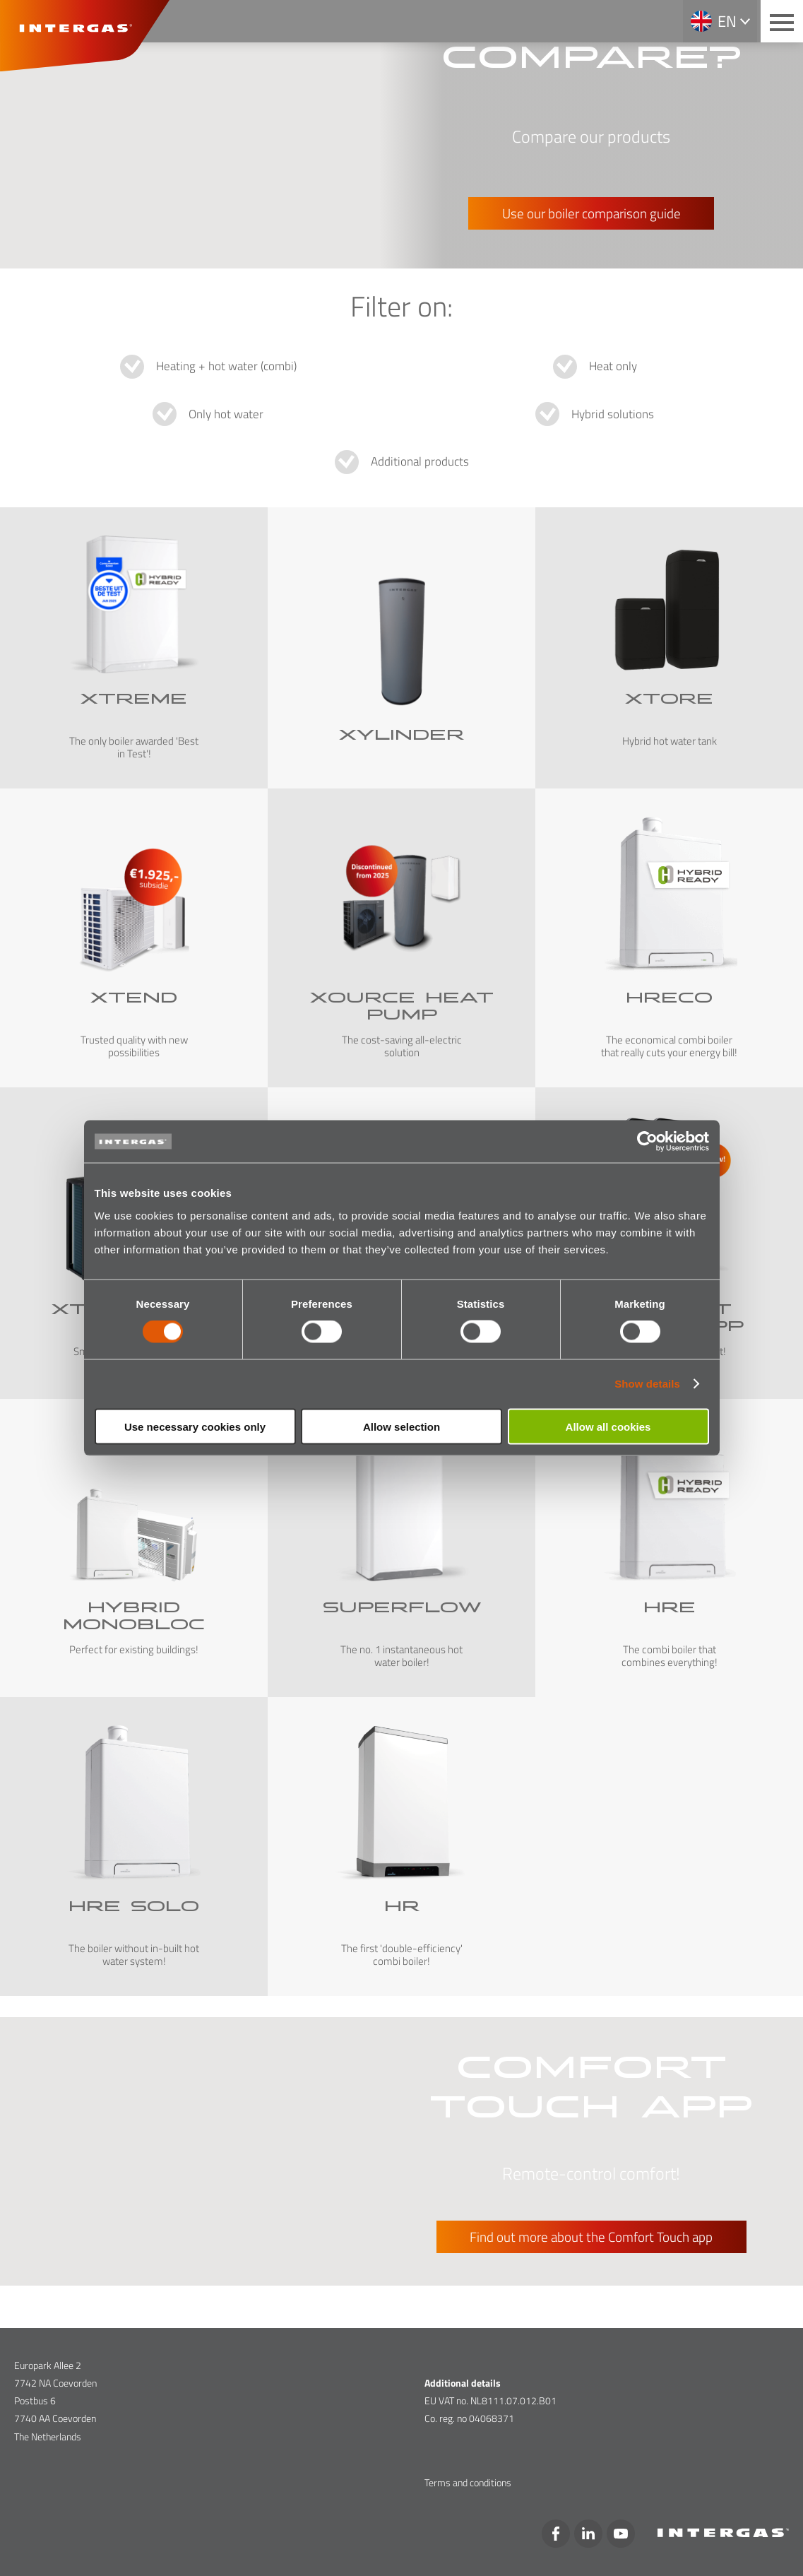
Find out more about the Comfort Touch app (591, 2236)
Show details (647, 1384)
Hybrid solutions (612, 414)
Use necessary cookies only (195, 1426)
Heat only (613, 366)
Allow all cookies (608, 1426)
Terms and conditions (467, 2482)
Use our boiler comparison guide (591, 213)
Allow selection (401, 1426)
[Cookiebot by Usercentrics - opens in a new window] (647, 1141)
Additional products (420, 461)
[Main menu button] (782, 21)
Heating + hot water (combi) (226, 366)
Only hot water (226, 414)
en (727, 21)
